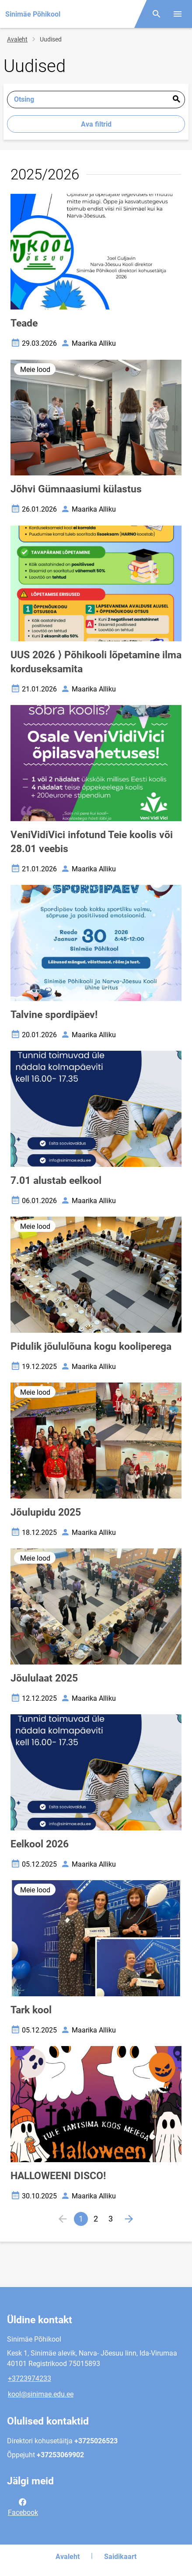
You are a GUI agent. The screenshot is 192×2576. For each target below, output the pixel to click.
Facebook (23, 2506)
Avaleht (17, 39)
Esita (176, 99)
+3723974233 (29, 2378)
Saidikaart (120, 2556)
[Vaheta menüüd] (177, 14)
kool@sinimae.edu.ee (40, 2394)
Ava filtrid (96, 124)
